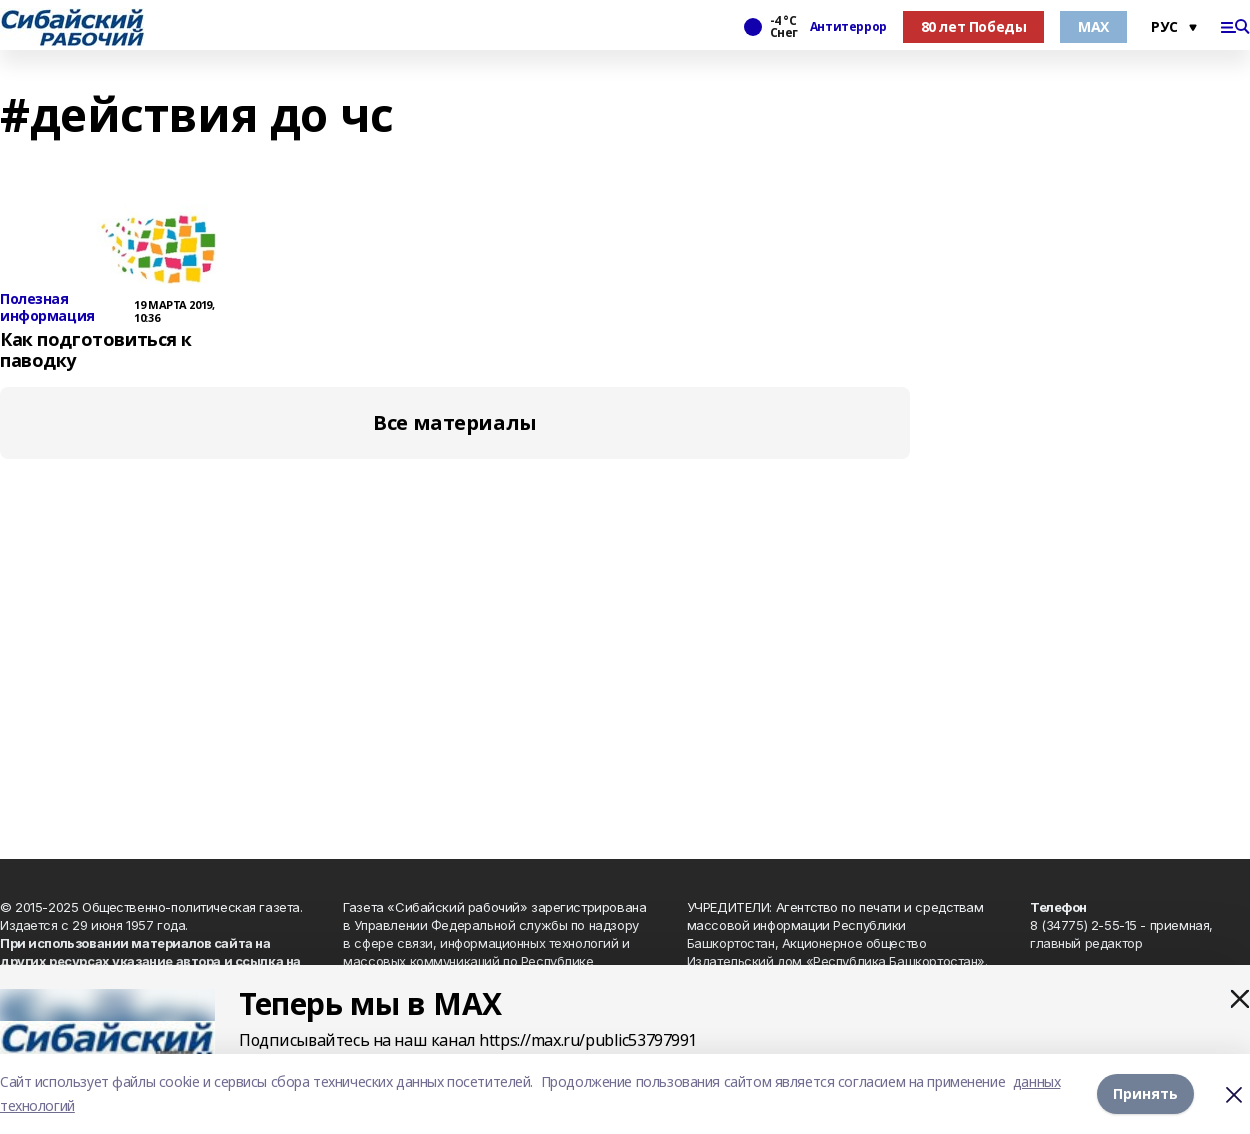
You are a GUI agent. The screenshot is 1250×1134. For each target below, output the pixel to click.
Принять (1145, 1093)
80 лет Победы (974, 26)
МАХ (1093, 26)
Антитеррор (848, 27)
